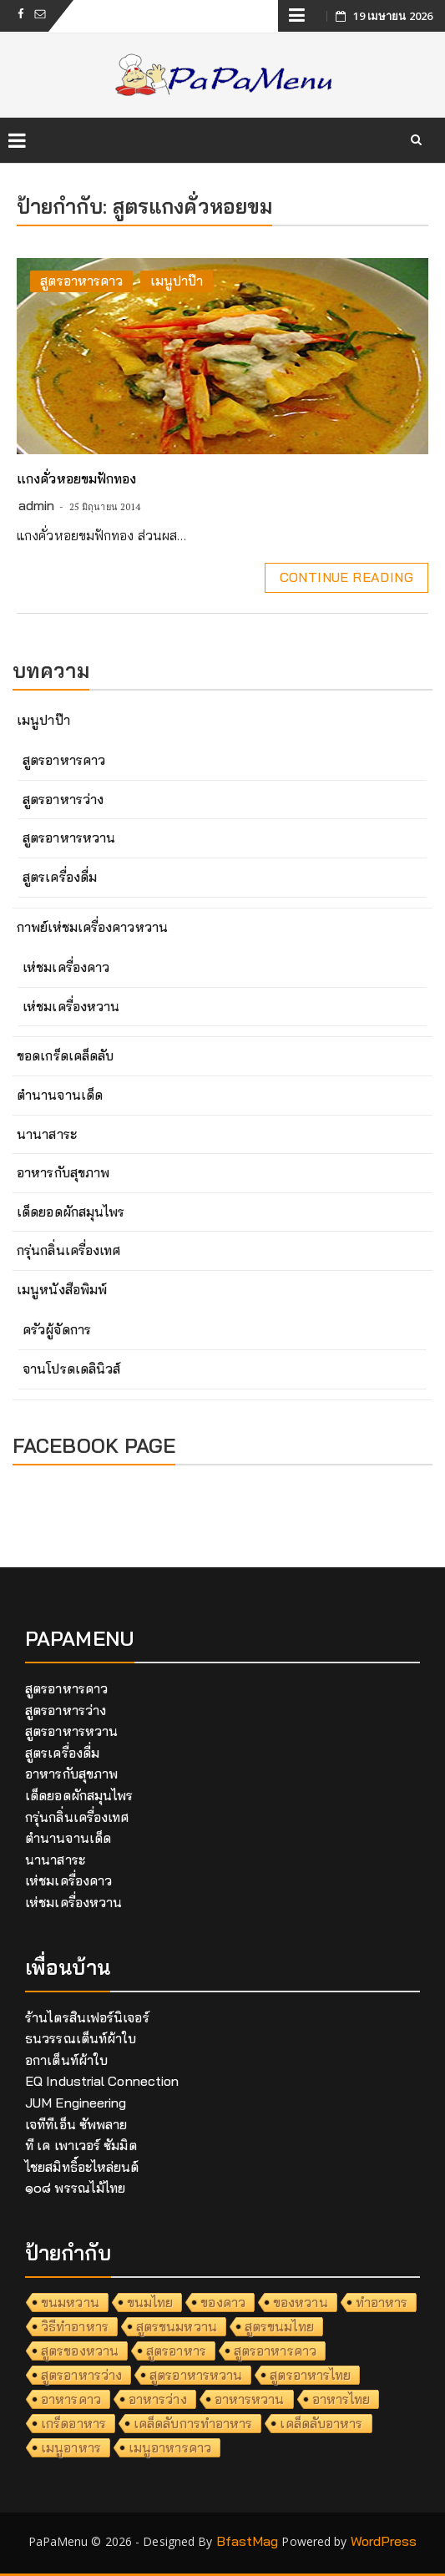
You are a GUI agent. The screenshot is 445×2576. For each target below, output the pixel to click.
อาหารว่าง (158, 2399)
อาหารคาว (71, 2399)
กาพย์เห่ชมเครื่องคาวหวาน (92, 927)
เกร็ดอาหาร (73, 2423)
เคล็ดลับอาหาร (321, 2423)
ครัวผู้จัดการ (57, 1329)
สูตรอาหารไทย (310, 2374)
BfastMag (247, 2541)
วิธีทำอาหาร (75, 2326)
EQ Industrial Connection (102, 2080)
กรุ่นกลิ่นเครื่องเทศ (68, 1250)
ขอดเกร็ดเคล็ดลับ (65, 1055)
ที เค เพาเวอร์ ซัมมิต (81, 2145)
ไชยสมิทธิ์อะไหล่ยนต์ (82, 2166)
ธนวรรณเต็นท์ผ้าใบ (80, 2038)
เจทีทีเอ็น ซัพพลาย (76, 2124)
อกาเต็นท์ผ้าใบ (66, 2060)
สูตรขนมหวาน (176, 2326)
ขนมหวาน (70, 2302)
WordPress (384, 2541)
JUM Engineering (76, 2102)
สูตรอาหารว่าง (63, 799)
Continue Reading (346, 577)
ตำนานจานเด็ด (60, 1094)
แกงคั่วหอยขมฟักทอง (77, 478)
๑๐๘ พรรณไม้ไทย (75, 2187)
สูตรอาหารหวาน (69, 837)
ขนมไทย (150, 2302)
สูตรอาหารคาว (81, 280)
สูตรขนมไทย (279, 2326)
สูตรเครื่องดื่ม (60, 876)
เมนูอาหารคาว (170, 2447)
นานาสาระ (47, 1134)
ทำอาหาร (382, 2302)
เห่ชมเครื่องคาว (66, 967)
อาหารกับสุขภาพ (63, 1172)
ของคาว (222, 2302)
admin (36, 505)
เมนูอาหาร (71, 2447)
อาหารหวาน (250, 2399)
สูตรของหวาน (80, 2350)
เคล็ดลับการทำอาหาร (193, 2423)
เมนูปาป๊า (177, 280)
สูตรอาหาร (176, 2350)
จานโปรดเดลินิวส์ (71, 1368)
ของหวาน (300, 2302)
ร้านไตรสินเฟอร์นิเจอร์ (87, 2017)
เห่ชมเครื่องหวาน (71, 1006)
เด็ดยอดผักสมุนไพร (70, 1211)
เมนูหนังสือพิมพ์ (62, 1289)
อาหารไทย (341, 2399)
